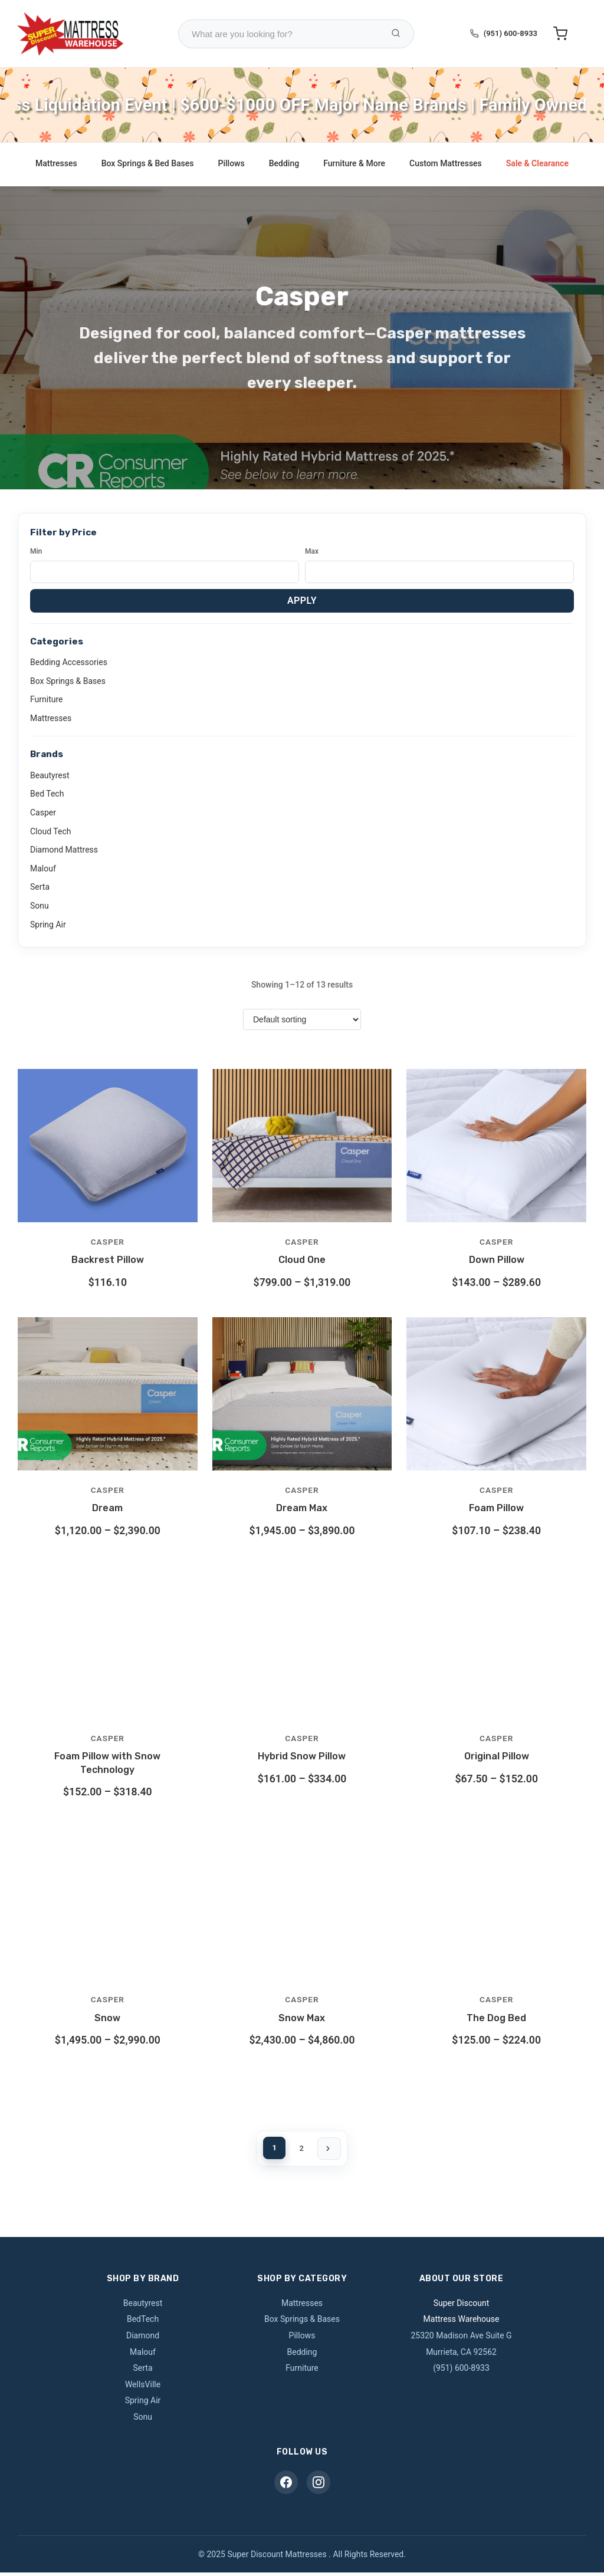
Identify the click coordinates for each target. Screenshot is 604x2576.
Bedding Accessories (68, 662)
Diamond (142, 2339)
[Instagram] (318, 2486)
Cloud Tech (50, 831)
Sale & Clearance (537, 163)
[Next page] (333, 2150)
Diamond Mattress (64, 849)
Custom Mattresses (445, 163)
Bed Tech (47, 793)
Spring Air (48, 924)
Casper (43, 812)
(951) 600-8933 (510, 33)
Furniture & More (354, 163)
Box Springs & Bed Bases (147, 163)
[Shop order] (302, 1019)
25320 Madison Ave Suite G (461, 2339)
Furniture (46, 699)
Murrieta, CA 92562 (461, 2355)
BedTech (143, 2322)
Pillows (231, 163)
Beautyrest (50, 775)
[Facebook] (286, 2486)
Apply (302, 600)
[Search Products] (395, 34)
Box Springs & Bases (68, 681)
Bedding (284, 163)
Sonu (39, 905)
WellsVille (142, 2388)
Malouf (43, 868)
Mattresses (56, 163)
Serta (40, 886)
